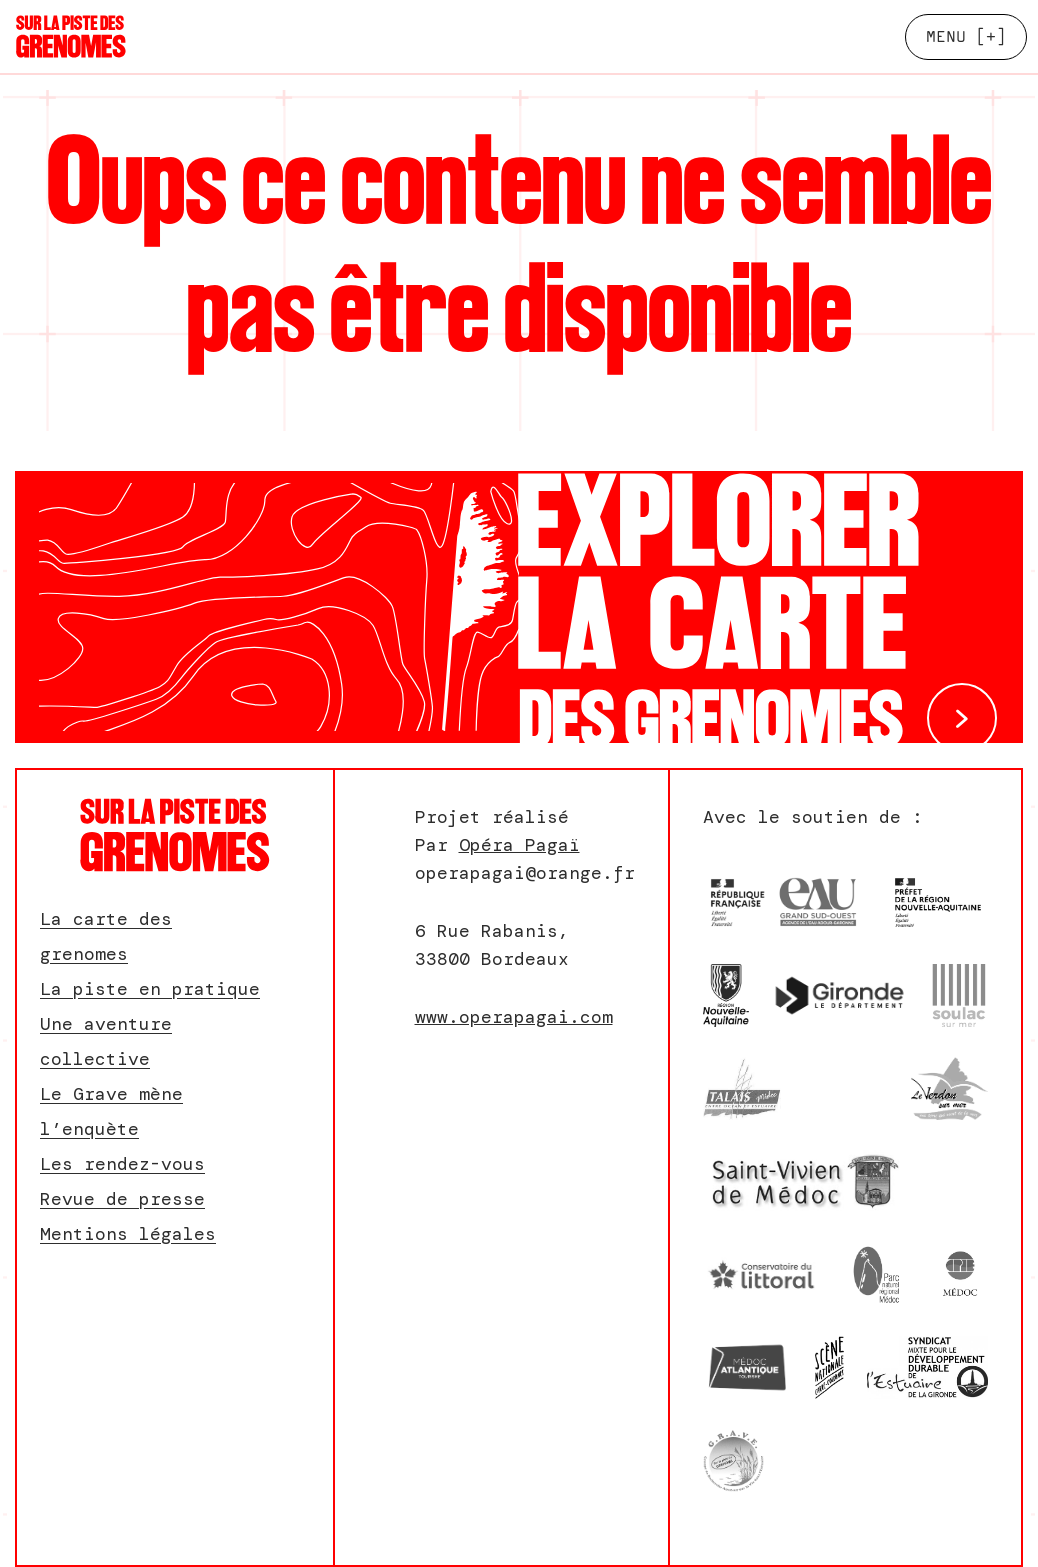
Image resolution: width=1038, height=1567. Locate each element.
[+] (966, 36)
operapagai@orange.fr (525, 873)
